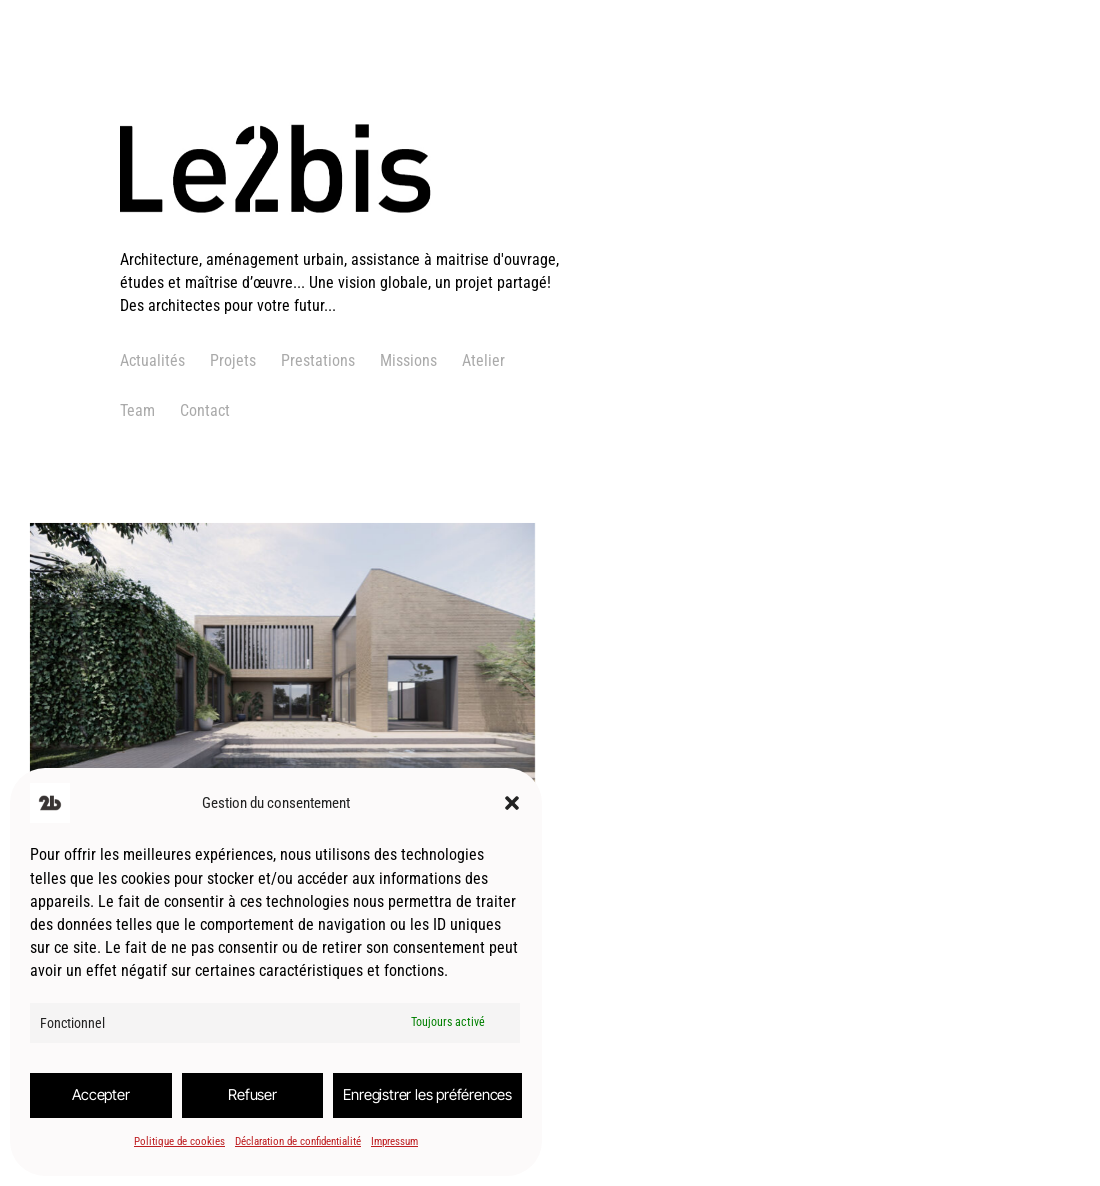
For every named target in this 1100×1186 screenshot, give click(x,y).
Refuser (252, 1094)
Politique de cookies (179, 1141)
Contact (205, 410)
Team (137, 410)
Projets (233, 360)
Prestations (318, 360)
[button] (512, 803)
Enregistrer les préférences (427, 1094)
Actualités (152, 360)
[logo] (342, 235)
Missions (408, 360)
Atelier (483, 360)
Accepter (100, 1094)
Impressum (394, 1141)
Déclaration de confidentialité (298, 1141)
